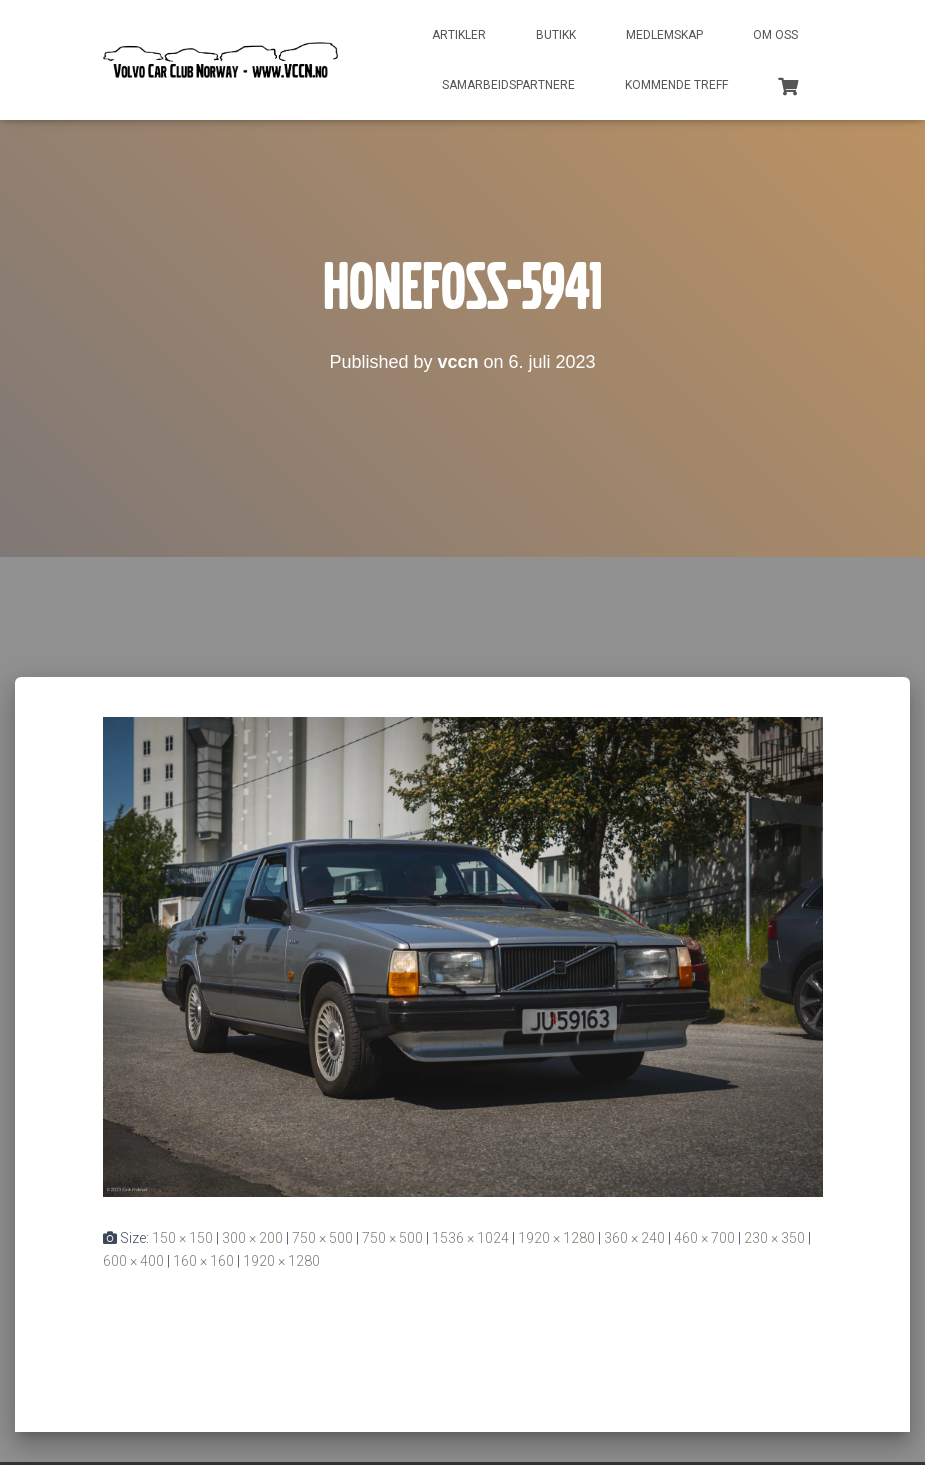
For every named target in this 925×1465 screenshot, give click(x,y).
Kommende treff (676, 85)
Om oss (775, 35)
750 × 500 (322, 1238)
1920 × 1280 (556, 1238)
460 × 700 (704, 1238)
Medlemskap (664, 35)
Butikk (556, 35)
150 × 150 (182, 1238)
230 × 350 (774, 1238)
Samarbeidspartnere (508, 85)
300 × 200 (252, 1238)
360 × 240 (634, 1238)
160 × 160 (203, 1261)
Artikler (459, 35)
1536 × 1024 (470, 1238)
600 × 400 (133, 1261)
